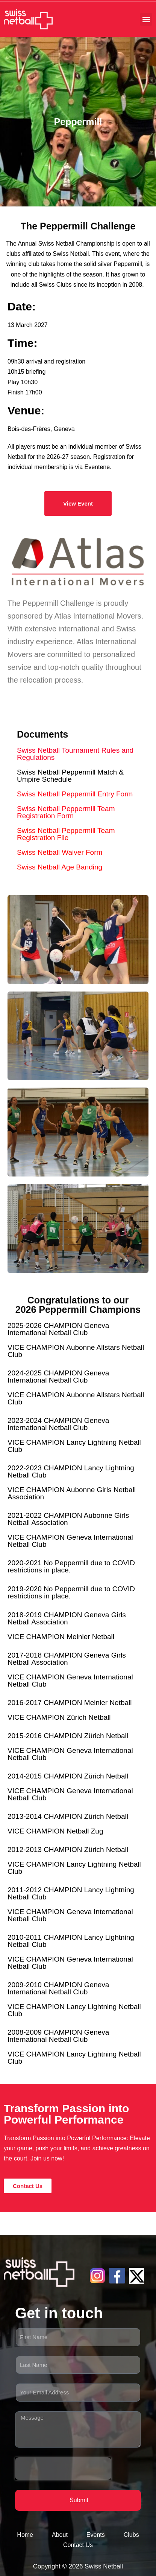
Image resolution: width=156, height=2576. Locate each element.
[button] (146, 19)
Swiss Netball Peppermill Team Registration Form (66, 812)
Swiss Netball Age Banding (59, 867)
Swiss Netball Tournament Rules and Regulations (75, 753)
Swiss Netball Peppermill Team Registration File (66, 834)
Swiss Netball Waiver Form (59, 852)
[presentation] (63, 2468)
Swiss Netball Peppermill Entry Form (75, 794)
